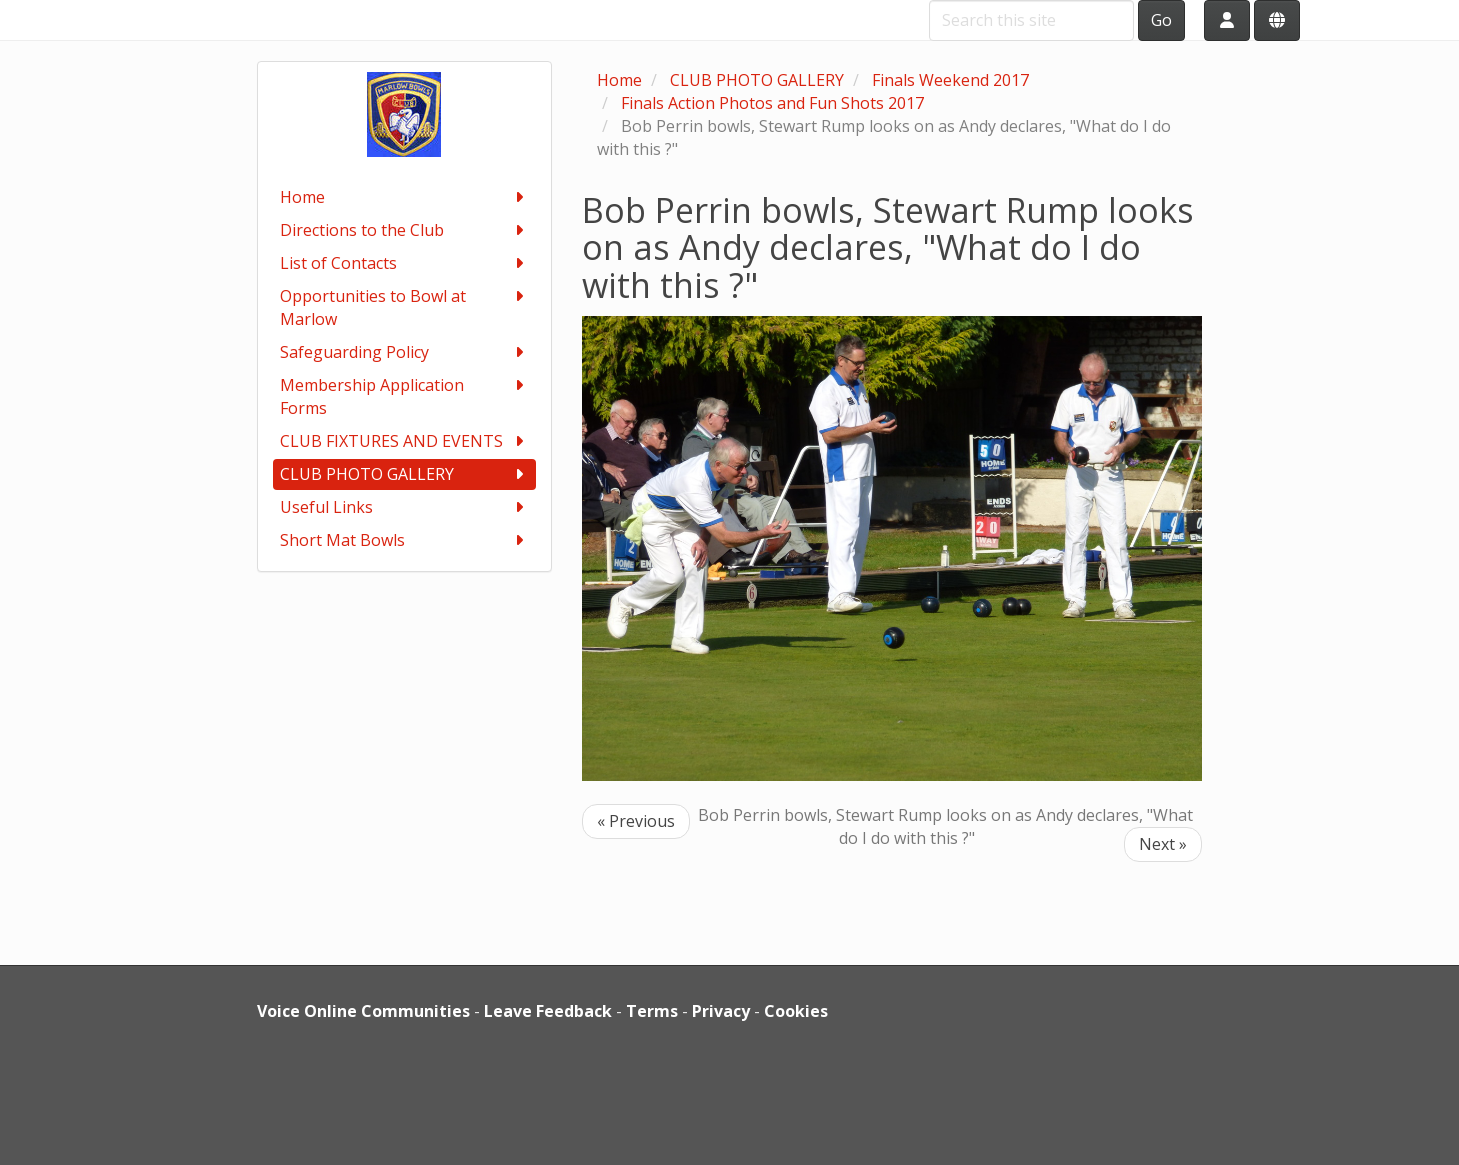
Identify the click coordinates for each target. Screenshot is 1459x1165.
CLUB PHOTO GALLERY (404, 474)
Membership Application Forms (404, 396)
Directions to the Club (404, 230)
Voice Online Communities (363, 1011)
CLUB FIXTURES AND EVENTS (404, 441)
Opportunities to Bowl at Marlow (404, 307)
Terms (652, 1011)
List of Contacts (404, 263)
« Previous (636, 821)
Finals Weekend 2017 (950, 80)
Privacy (721, 1011)
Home (404, 197)
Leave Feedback (548, 1011)
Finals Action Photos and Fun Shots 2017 (772, 103)
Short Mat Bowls (404, 540)
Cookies (796, 1011)
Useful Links (404, 507)
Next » (1163, 844)
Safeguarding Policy (404, 352)
